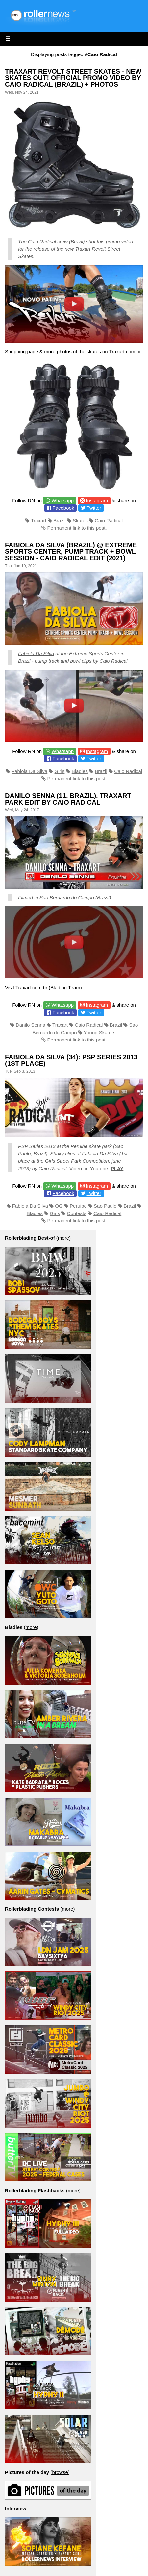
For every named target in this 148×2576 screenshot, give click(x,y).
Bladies (80, 771)
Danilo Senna (30, 1025)
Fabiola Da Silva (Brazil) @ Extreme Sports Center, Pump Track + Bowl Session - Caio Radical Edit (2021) (71, 551)
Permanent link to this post (76, 528)
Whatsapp (63, 500)
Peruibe (78, 1206)
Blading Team (65, 987)
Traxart (82, 249)
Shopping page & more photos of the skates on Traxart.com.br (73, 351)
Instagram (97, 500)
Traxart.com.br (31, 987)
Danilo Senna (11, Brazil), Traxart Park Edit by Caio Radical (68, 799)
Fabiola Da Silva (36, 653)
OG (58, 1206)
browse (60, 2472)
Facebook (63, 508)
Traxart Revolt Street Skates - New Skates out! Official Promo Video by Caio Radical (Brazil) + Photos (73, 78)
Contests (76, 1213)
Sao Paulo (105, 1206)
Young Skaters (100, 1032)
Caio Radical (42, 241)
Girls (60, 771)
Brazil (77, 241)
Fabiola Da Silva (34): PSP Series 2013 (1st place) (71, 1060)
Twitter (93, 508)
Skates (80, 520)
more (63, 1238)
